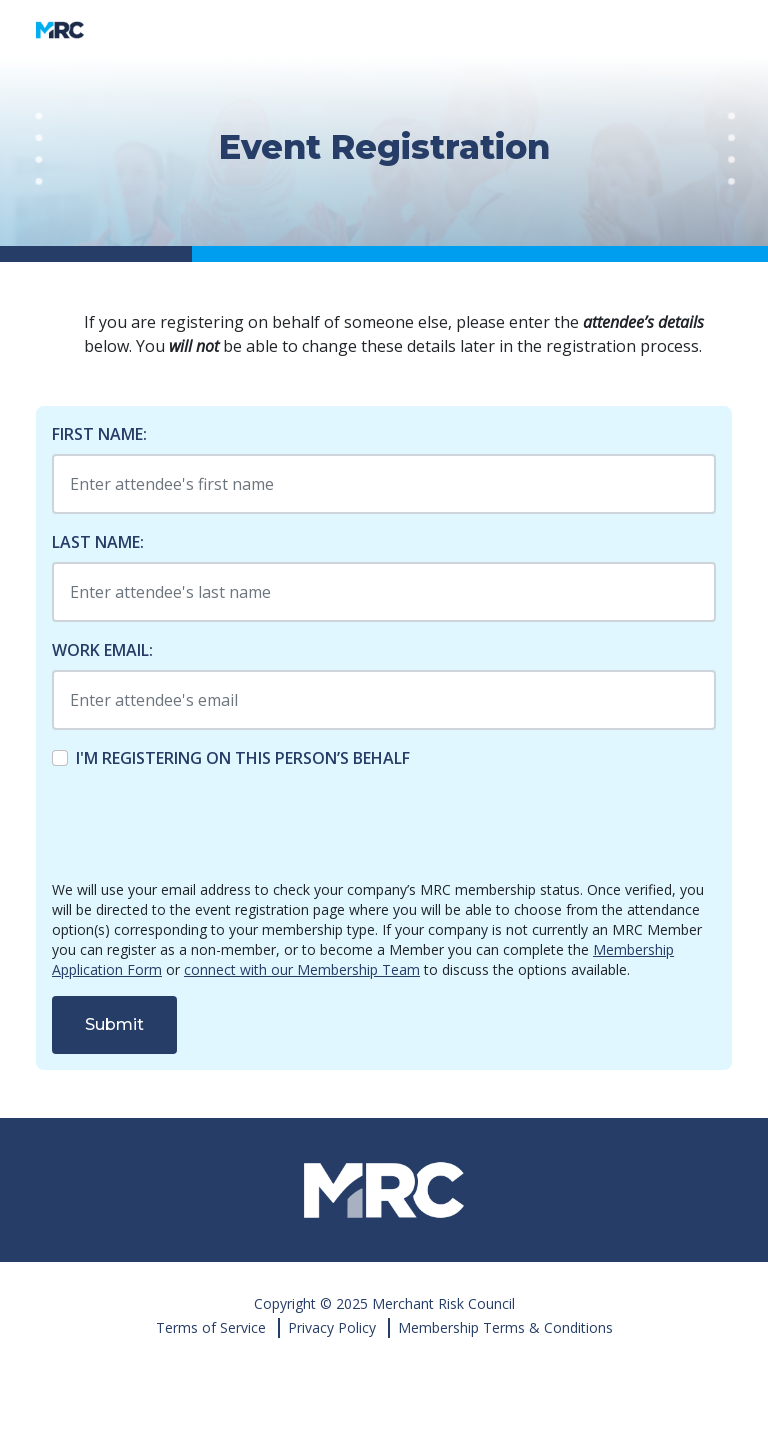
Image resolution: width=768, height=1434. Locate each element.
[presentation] (204, 825)
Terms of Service (211, 1327)
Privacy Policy (332, 1327)
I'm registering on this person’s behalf (243, 758)
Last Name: (98, 542)
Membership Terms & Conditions (505, 1327)
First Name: (99, 434)
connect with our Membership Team (302, 969)
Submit (114, 1024)
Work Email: (102, 650)
